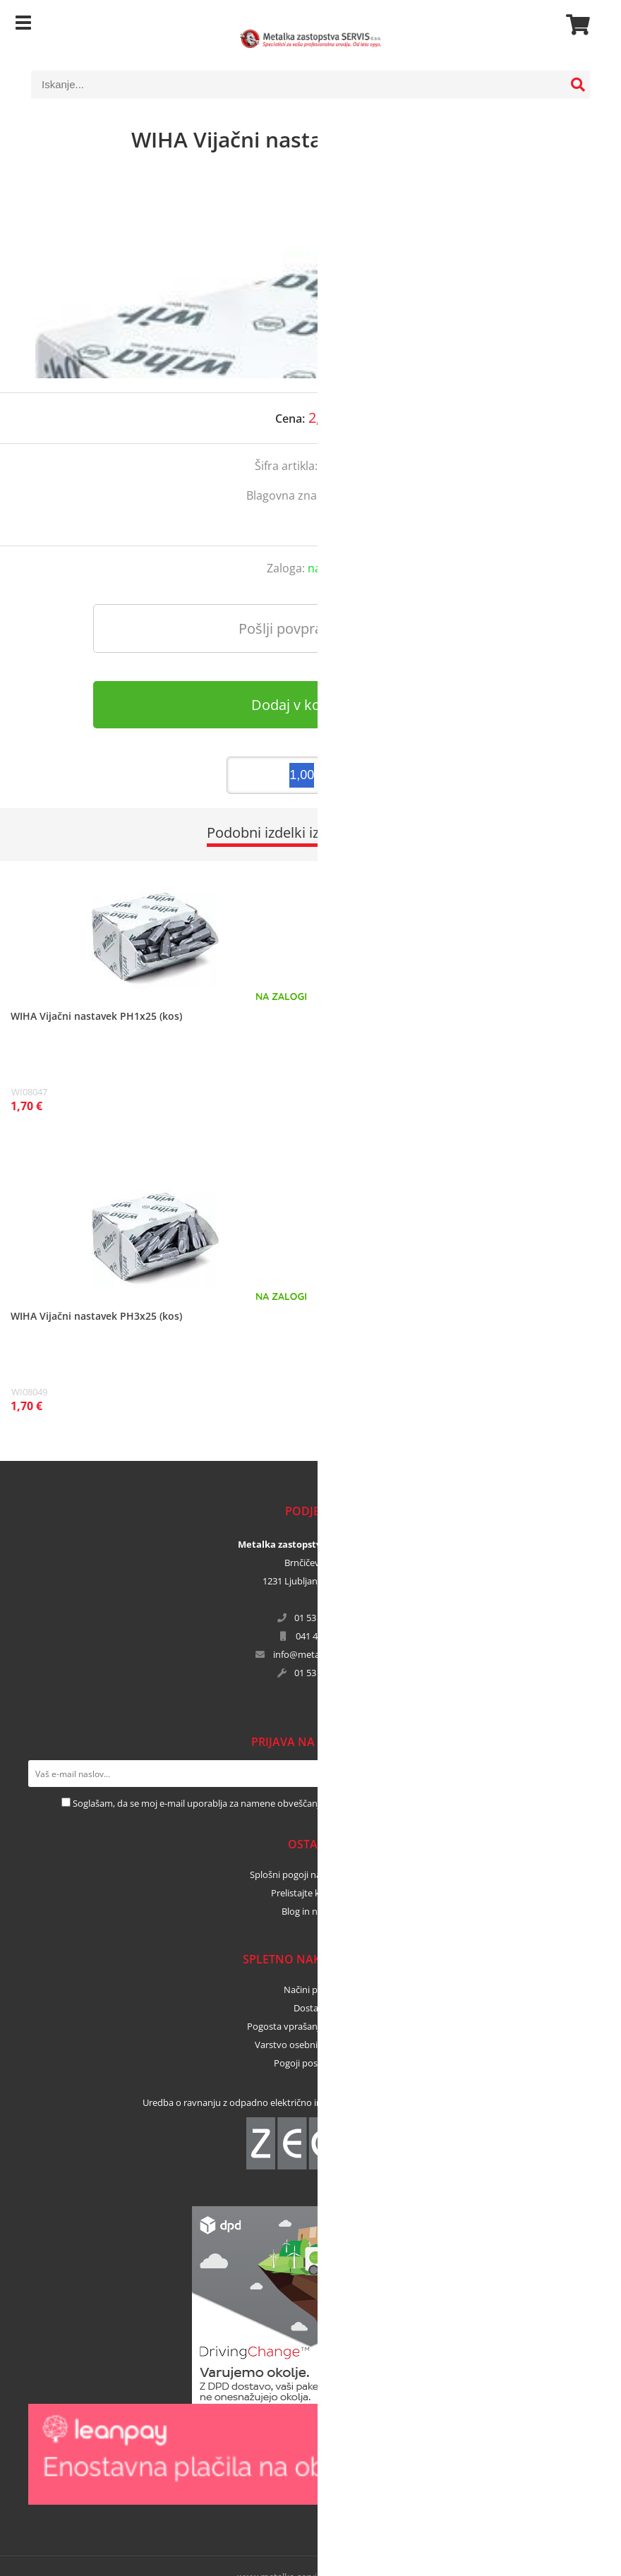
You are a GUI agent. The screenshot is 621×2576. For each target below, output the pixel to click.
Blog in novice (310, 1911)
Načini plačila (311, 1989)
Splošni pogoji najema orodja (310, 1874)
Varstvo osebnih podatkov (310, 2044)
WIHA (360, 495)
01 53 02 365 (319, 1617)
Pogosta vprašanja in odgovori (311, 2026)
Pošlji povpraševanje (305, 628)
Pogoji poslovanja (311, 2063)
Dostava (311, 2008)
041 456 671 (320, 1636)
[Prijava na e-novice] (579, 1773)
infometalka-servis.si (320, 1654)
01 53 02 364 (319, 1672)
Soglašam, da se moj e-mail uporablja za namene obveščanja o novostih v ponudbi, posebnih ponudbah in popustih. (316, 1803)
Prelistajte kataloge (311, 1892)
